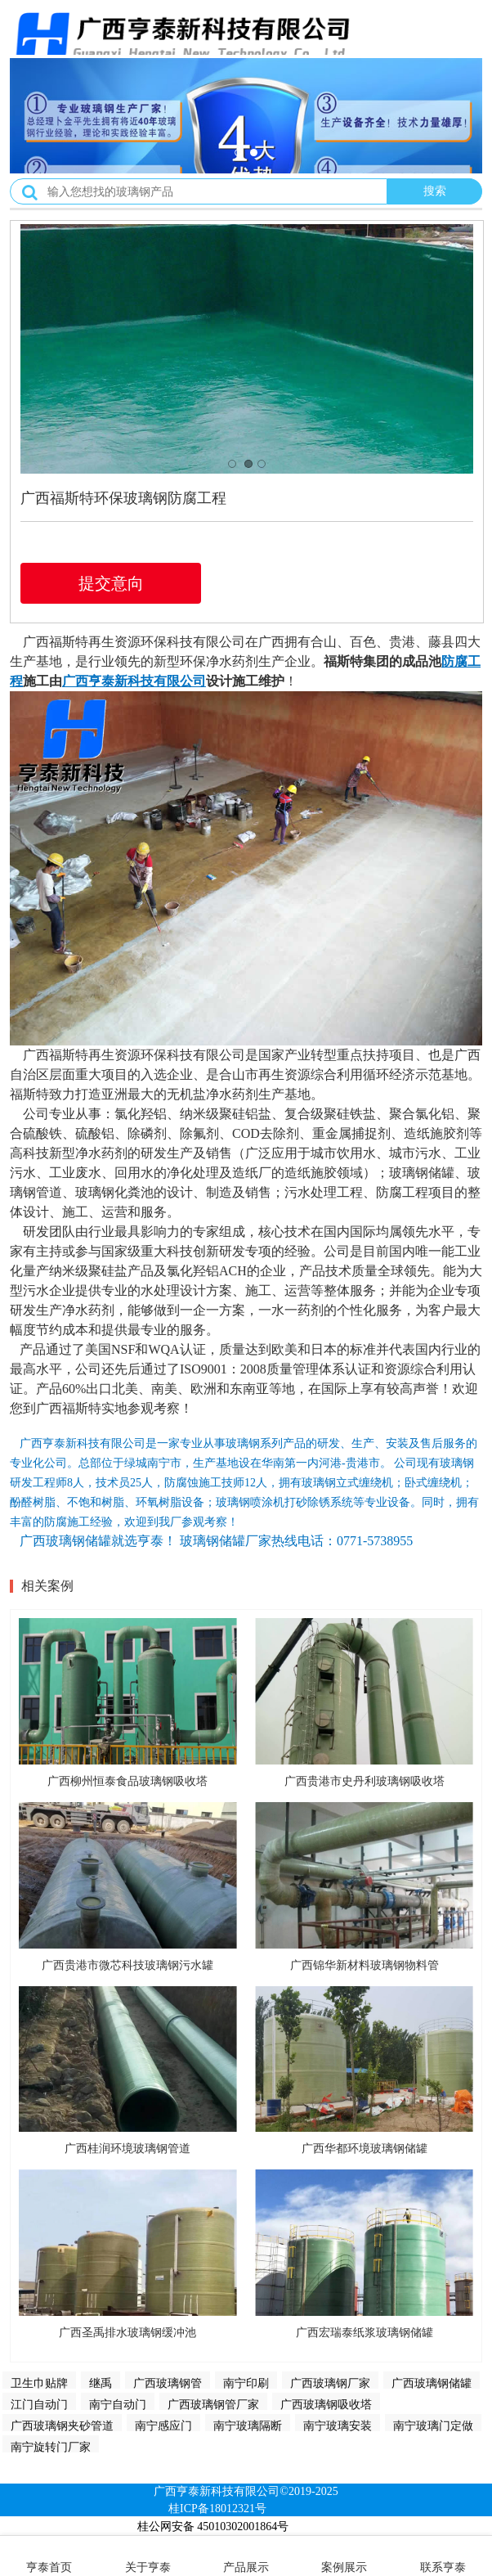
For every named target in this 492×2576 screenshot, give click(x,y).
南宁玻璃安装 (337, 2425)
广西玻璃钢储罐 (431, 2382)
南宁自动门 (117, 2404)
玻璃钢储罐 (421, 1173)
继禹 (100, 2382)
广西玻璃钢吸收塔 (326, 2404)
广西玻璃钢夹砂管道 (62, 2425)
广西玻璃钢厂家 (330, 2382)
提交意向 (111, 583)
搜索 (434, 190)
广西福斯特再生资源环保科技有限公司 (134, 642)
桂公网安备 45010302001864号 (213, 2526)
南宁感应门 (163, 2425)
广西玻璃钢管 (167, 2382)
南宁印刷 (246, 2382)
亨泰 (101, 681)
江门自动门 (39, 2404)
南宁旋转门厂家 (51, 2446)
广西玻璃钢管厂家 (213, 2404)
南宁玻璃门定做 (433, 2425)
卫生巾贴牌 (39, 2382)
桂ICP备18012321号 (217, 2508)
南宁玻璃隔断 (247, 2425)
